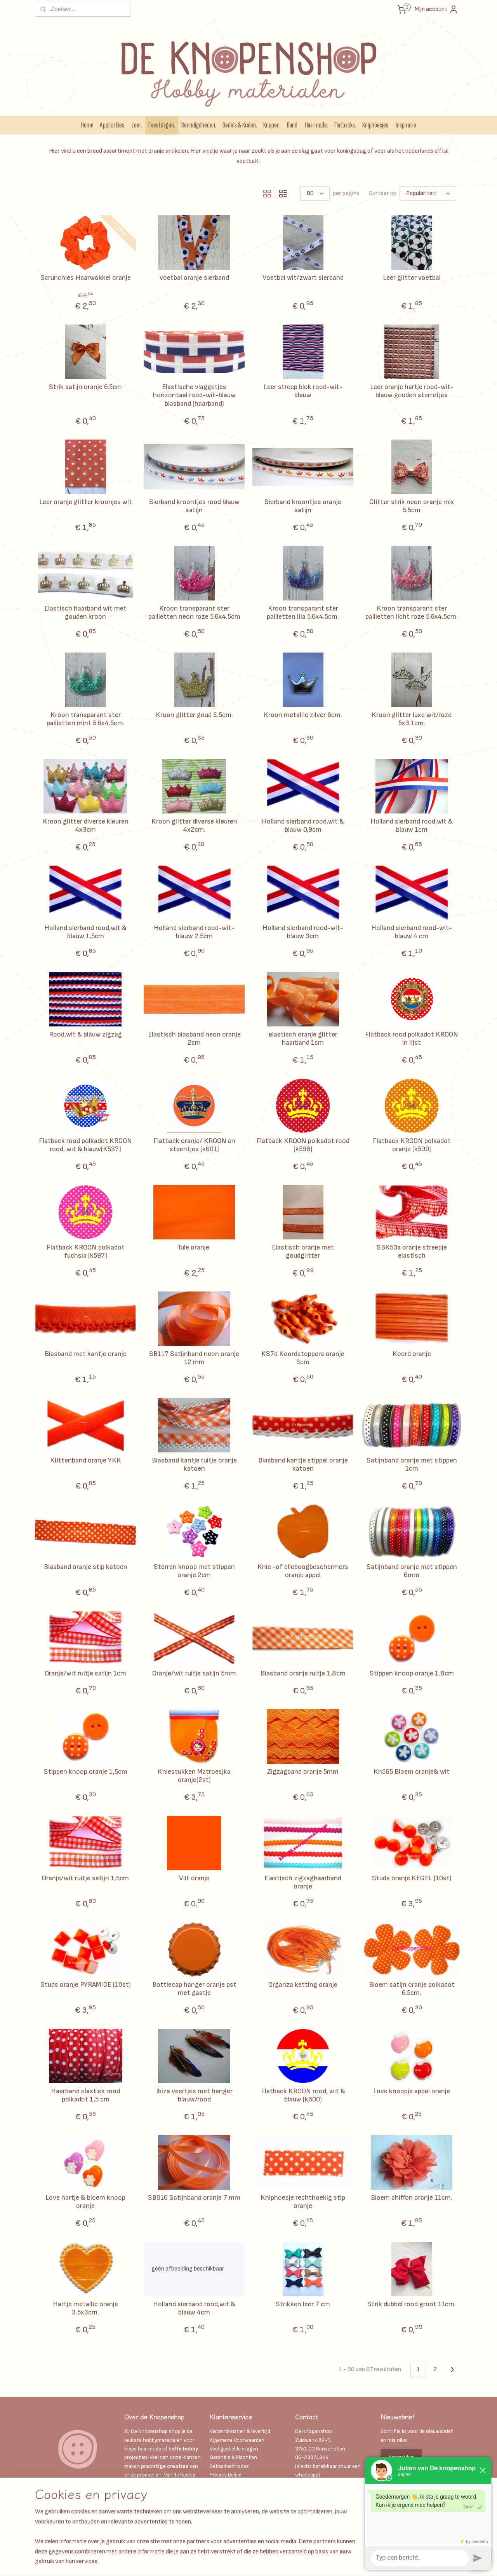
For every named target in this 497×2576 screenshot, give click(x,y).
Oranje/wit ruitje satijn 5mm (194, 1673)
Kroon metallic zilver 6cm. (303, 715)
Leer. (137, 125)
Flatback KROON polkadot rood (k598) (302, 1145)
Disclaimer (222, 2492)
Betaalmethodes (229, 2466)
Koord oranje (412, 1354)
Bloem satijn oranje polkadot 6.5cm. (412, 1989)
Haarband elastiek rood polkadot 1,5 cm (85, 2095)
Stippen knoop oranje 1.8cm (412, 1673)
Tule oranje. (194, 1247)
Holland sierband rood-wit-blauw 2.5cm (194, 932)
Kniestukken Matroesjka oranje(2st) (194, 1776)
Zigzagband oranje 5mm (303, 1772)
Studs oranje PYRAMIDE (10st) (85, 1985)
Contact (220, 2509)
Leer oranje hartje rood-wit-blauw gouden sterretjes (412, 391)
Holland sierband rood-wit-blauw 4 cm (411, 932)
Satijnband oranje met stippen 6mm (412, 1571)
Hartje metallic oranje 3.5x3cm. (85, 2308)
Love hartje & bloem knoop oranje (85, 2202)
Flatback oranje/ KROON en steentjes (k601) (194, 1145)
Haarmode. (316, 125)
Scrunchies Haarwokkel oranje (85, 278)
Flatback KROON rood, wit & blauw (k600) (303, 2095)
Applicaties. (112, 125)
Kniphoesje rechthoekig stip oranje (303, 2202)
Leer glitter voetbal (412, 278)
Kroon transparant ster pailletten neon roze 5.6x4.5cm (194, 612)
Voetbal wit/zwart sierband (303, 278)
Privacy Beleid (226, 2474)
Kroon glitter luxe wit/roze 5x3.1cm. (412, 719)
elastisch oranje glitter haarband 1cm (303, 1038)
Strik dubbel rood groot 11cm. (411, 2304)
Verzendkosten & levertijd (240, 2431)
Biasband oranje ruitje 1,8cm (303, 1673)
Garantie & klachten (233, 2457)
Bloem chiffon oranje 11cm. (411, 2198)
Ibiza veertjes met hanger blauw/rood (194, 2095)
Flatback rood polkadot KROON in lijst (411, 1038)
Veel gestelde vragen (234, 2448)
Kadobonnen (224, 2483)
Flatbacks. (345, 125)
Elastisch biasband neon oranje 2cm (194, 1038)
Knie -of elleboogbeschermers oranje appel (302, 1571)
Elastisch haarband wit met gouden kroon (85, 612)
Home (87, 125)
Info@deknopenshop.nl (322, 2483)
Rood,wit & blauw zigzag (85, 1034)
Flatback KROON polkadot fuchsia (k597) (86, 1251)
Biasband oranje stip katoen (85, 1567)
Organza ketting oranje (302, 1985)
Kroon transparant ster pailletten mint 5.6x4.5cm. (86, 719)
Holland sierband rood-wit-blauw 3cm (302, 932)
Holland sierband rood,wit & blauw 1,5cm (85, 932)
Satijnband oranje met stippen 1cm (412, 1464)
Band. (293, 125)
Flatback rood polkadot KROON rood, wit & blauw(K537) (85, 1145)
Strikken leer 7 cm (303, 2304)
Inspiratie (406, 125)
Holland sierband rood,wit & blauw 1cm (411, 825)
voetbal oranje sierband (194, 278)
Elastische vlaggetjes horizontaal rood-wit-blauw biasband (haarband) (194, 395)
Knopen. (272, 125)
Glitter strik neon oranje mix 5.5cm (411, 506)
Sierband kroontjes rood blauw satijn (194, 506)
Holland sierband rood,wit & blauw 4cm (194, 2308)
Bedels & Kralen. (239, 125)
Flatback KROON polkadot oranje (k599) (412, 1145)
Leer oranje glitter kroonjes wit (85, 502)
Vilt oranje (194, 1878)
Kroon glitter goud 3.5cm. (194, 715)
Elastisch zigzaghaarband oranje (302, 1882)
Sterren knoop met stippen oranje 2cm (194, 1571)
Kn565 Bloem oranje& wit (412, 1772)
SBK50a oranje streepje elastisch (412, 1251)
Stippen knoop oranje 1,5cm (85, 1772)
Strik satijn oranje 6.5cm (85, 387)
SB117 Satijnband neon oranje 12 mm (194, 1358)
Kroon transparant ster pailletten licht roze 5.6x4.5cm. (411, 612)
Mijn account (436, 9)
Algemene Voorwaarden (237, 2440)
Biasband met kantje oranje (86, 1354)
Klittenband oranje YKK (85, 1460)
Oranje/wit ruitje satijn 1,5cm (85, 1878)
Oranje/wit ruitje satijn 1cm (85, 1673)
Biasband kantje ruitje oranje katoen (194, 1464)
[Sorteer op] (428, 193)
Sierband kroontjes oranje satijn (302, 506)
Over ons (220, 2500)
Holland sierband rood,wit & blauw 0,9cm (303, 825)
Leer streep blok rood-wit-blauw (303, 391)
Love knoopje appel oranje (411, 2091)
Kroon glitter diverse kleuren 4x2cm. (194, 825)
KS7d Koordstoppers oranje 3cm (302, 1358)
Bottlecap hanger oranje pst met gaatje (194, 1989)
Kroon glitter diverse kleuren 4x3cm (86, 825)
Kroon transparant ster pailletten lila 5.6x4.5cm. (303, 612)
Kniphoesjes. (375, 125)
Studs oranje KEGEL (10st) (412, 1878)
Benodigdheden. (198, 125)
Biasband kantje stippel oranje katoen (303, 1464)
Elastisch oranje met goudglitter (303, 1251)
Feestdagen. (161, 125)
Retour (218, 2518)
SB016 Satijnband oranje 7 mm (194, 2198)
